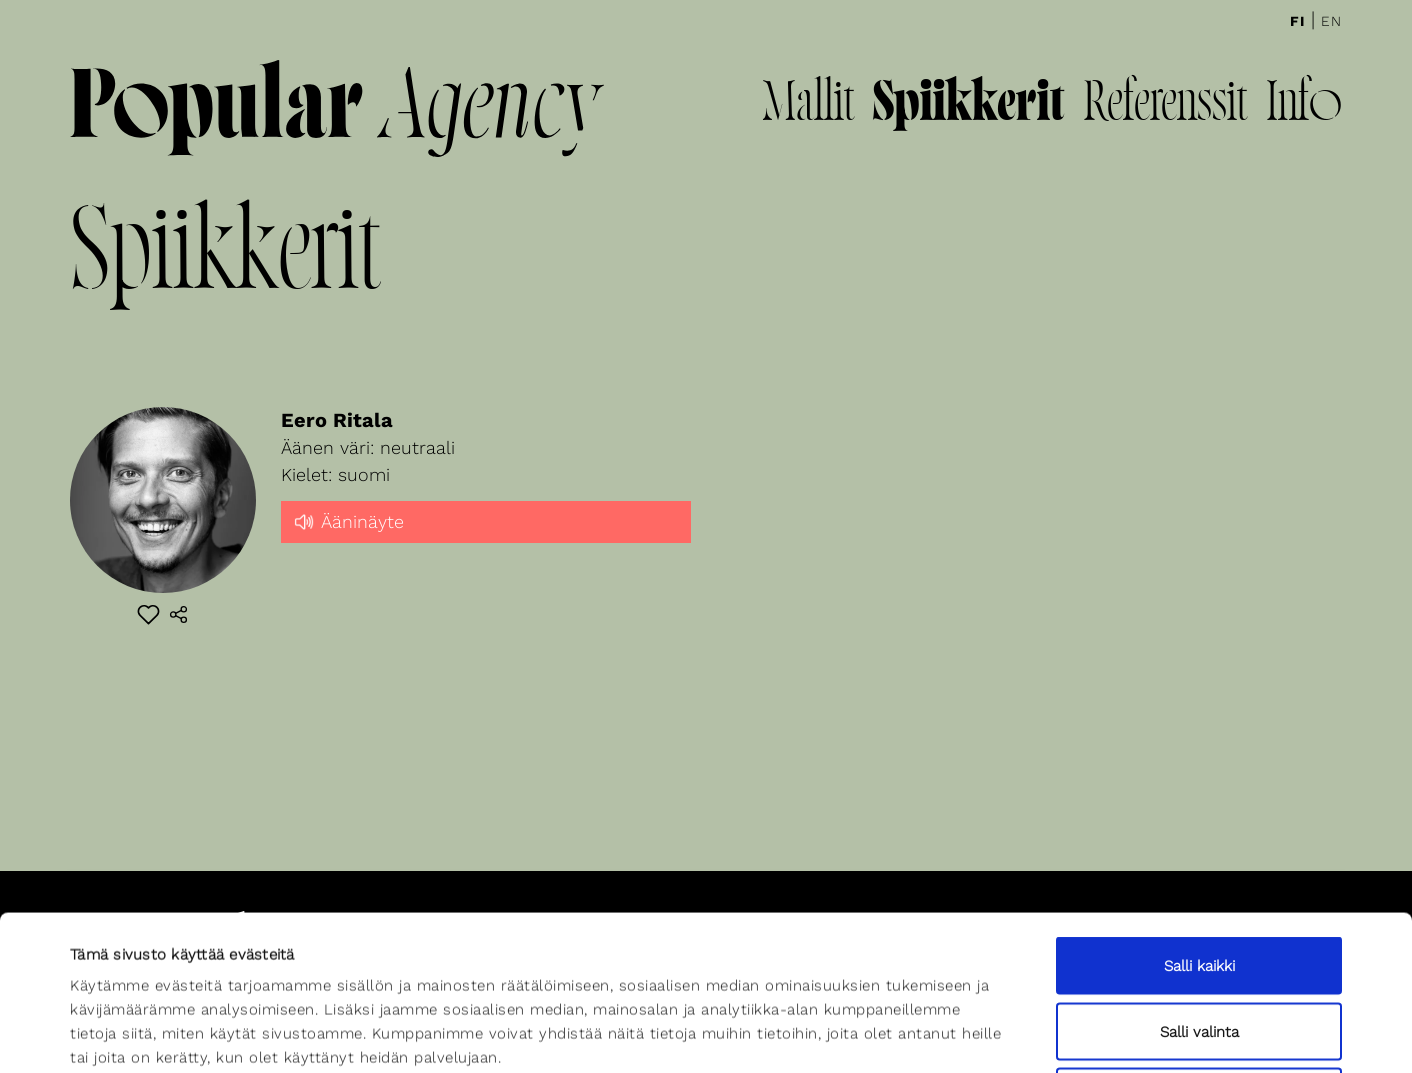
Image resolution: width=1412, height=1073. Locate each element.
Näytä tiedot (877, 1034)
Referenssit (1165, 106)
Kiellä (1199, 942)
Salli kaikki (1199, 811)
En (1331, 21)
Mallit (808, 106)
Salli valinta (1199, 877)
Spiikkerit (968, 106)
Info (1304, 106)
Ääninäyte (347, 520)
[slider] (486, 539)
